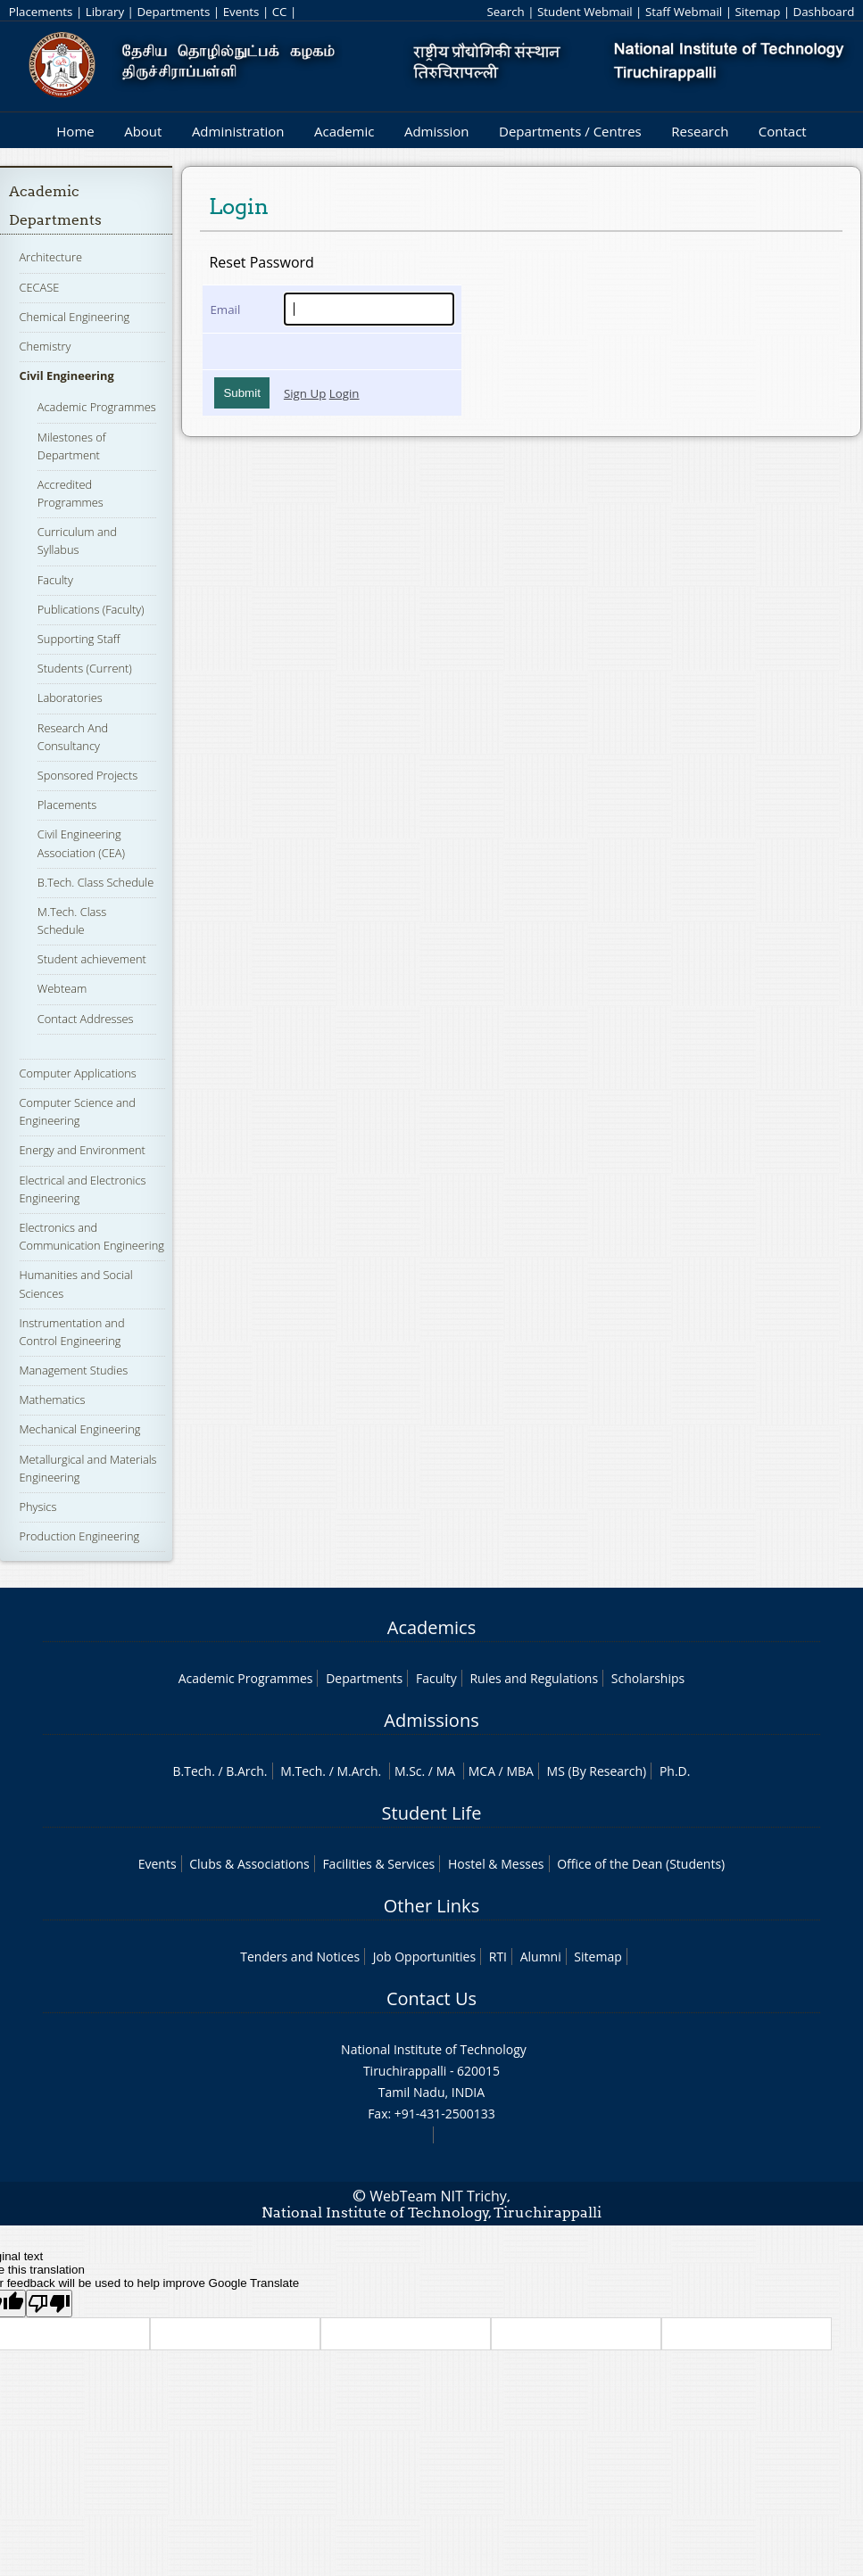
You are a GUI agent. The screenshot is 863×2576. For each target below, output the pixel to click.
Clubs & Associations (249, 1863)
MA (445, 1771)
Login (344, 393)
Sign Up (305, 393)
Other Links (431, 1906)
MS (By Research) (597, 1771)
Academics (431, 1627)
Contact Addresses (85, 1019)
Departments (173, 12)
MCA (482, 1771)
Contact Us (431, 1998)
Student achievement (91, 959)
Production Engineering (80, 1536)
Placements (41, 12)
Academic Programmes (96, 407)
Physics (38, 1507)
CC (279, 12)
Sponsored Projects (87, 775)
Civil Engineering (67, 375)
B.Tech (192, 1771)
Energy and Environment (82, 1150)
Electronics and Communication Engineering (92, 1236)
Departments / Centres (570, 131)
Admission (436, 131)
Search (506, 12)
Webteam (62, 988)
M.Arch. (358, 1771)
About (143, 131)
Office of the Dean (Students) (641, 1863)
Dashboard (824, 12)
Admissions (431, 1720)
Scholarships (648, 1678)
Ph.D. (675, 1771)
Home (75, 131)
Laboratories (70, 697)
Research (699, 131)
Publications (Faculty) (91, 609)
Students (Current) (84, 668)
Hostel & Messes (496, 1863)
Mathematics (53, 1399)
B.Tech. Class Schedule (95, 882)
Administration (238, 131)
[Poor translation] (49, 2303)
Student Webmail (585, 12)
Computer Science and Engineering (78, 1111)
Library (105, 12)
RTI (498, 1956)
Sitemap (757, 12)
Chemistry (45, 346)
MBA (520, 1771)
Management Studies (74, 1370)
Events (241, 12)
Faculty (55, 580)
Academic (344, 131)
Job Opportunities (424, 1956)
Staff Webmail (683, 12)
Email (225, 309)
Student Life (432, 1813)
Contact (783, 131)
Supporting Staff (78, 639)
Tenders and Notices (300, 1956)
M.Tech (301, 1771)
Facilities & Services (378, 1863)
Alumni (540, 1956)
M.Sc (408, 1771)
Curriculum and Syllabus (77, 540)
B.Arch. (246, 1771)
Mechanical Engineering (80, 1429)
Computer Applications (78, 1073)
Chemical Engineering (75, 317)
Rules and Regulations (533, 1678)
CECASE (40, 287)
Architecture (51, 257)
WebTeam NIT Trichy (438, 2196)
